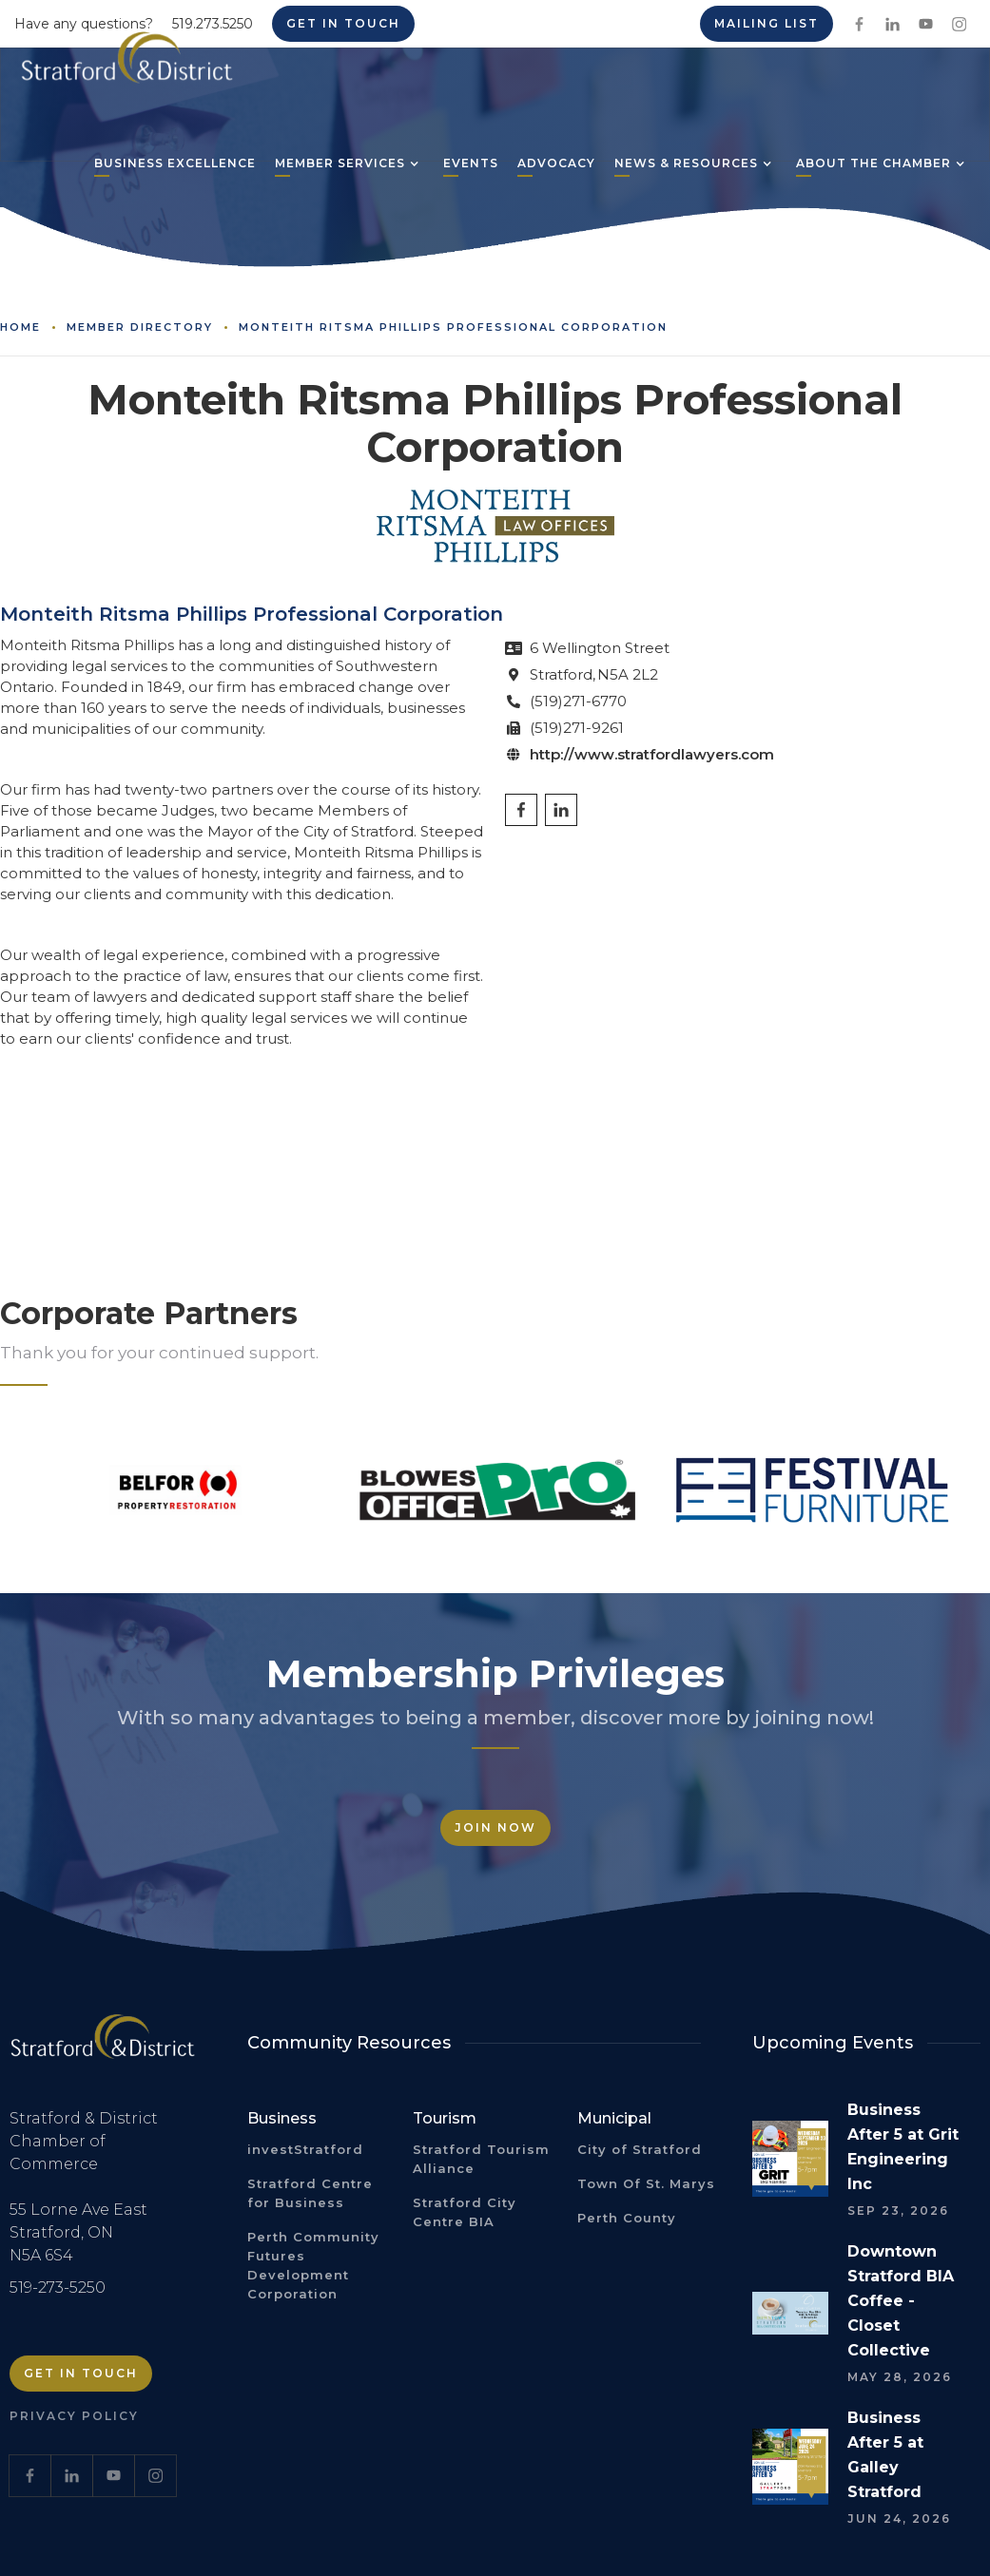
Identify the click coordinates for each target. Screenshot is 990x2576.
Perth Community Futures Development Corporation (313, 2265)
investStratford (305, 2149)
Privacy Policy (74, 2416)
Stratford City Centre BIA (464, 2212)
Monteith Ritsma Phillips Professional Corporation (453, 327)
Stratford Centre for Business (310, 2193)
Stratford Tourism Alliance (481, 2159)
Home (20, 327)
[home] (127, 64)
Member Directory (140, 327)
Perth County (626, 2217)
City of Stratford (639, 2149)
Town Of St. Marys (646, 2183)
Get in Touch (81, 2373)
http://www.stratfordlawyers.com (652, 754)
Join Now (495, 1827)
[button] (340, 165)
